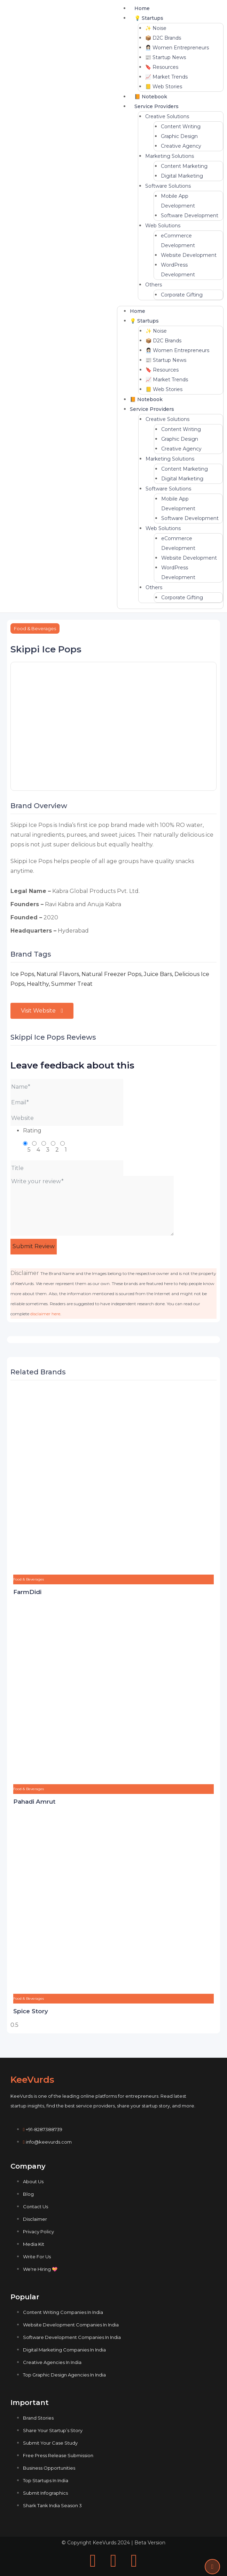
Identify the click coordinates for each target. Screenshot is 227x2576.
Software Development (189, 215)
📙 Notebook (150, 97)
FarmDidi (27, 1591)
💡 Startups (148, 18)
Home (142, 8)
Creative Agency (181, 146)
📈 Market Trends (166, 77)
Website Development (189, 255)
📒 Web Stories (163, 86)
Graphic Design (179, 136)
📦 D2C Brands (163, 38)
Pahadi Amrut (34, 1801)
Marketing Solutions (169, 156)
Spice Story (30, 2011)
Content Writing (181, 126)
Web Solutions (162, 225)
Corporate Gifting (182, 295)
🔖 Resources (161, 67)
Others (153, 285)
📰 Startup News (165, 57)
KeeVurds (32, 2079)
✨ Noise (155, 28)
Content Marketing (184, 166)
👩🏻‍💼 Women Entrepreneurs (177, 47)
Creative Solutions (167, 116)
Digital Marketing (182, 176)
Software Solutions (168, 186)
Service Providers (156, 106)
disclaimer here (45, 1313)
